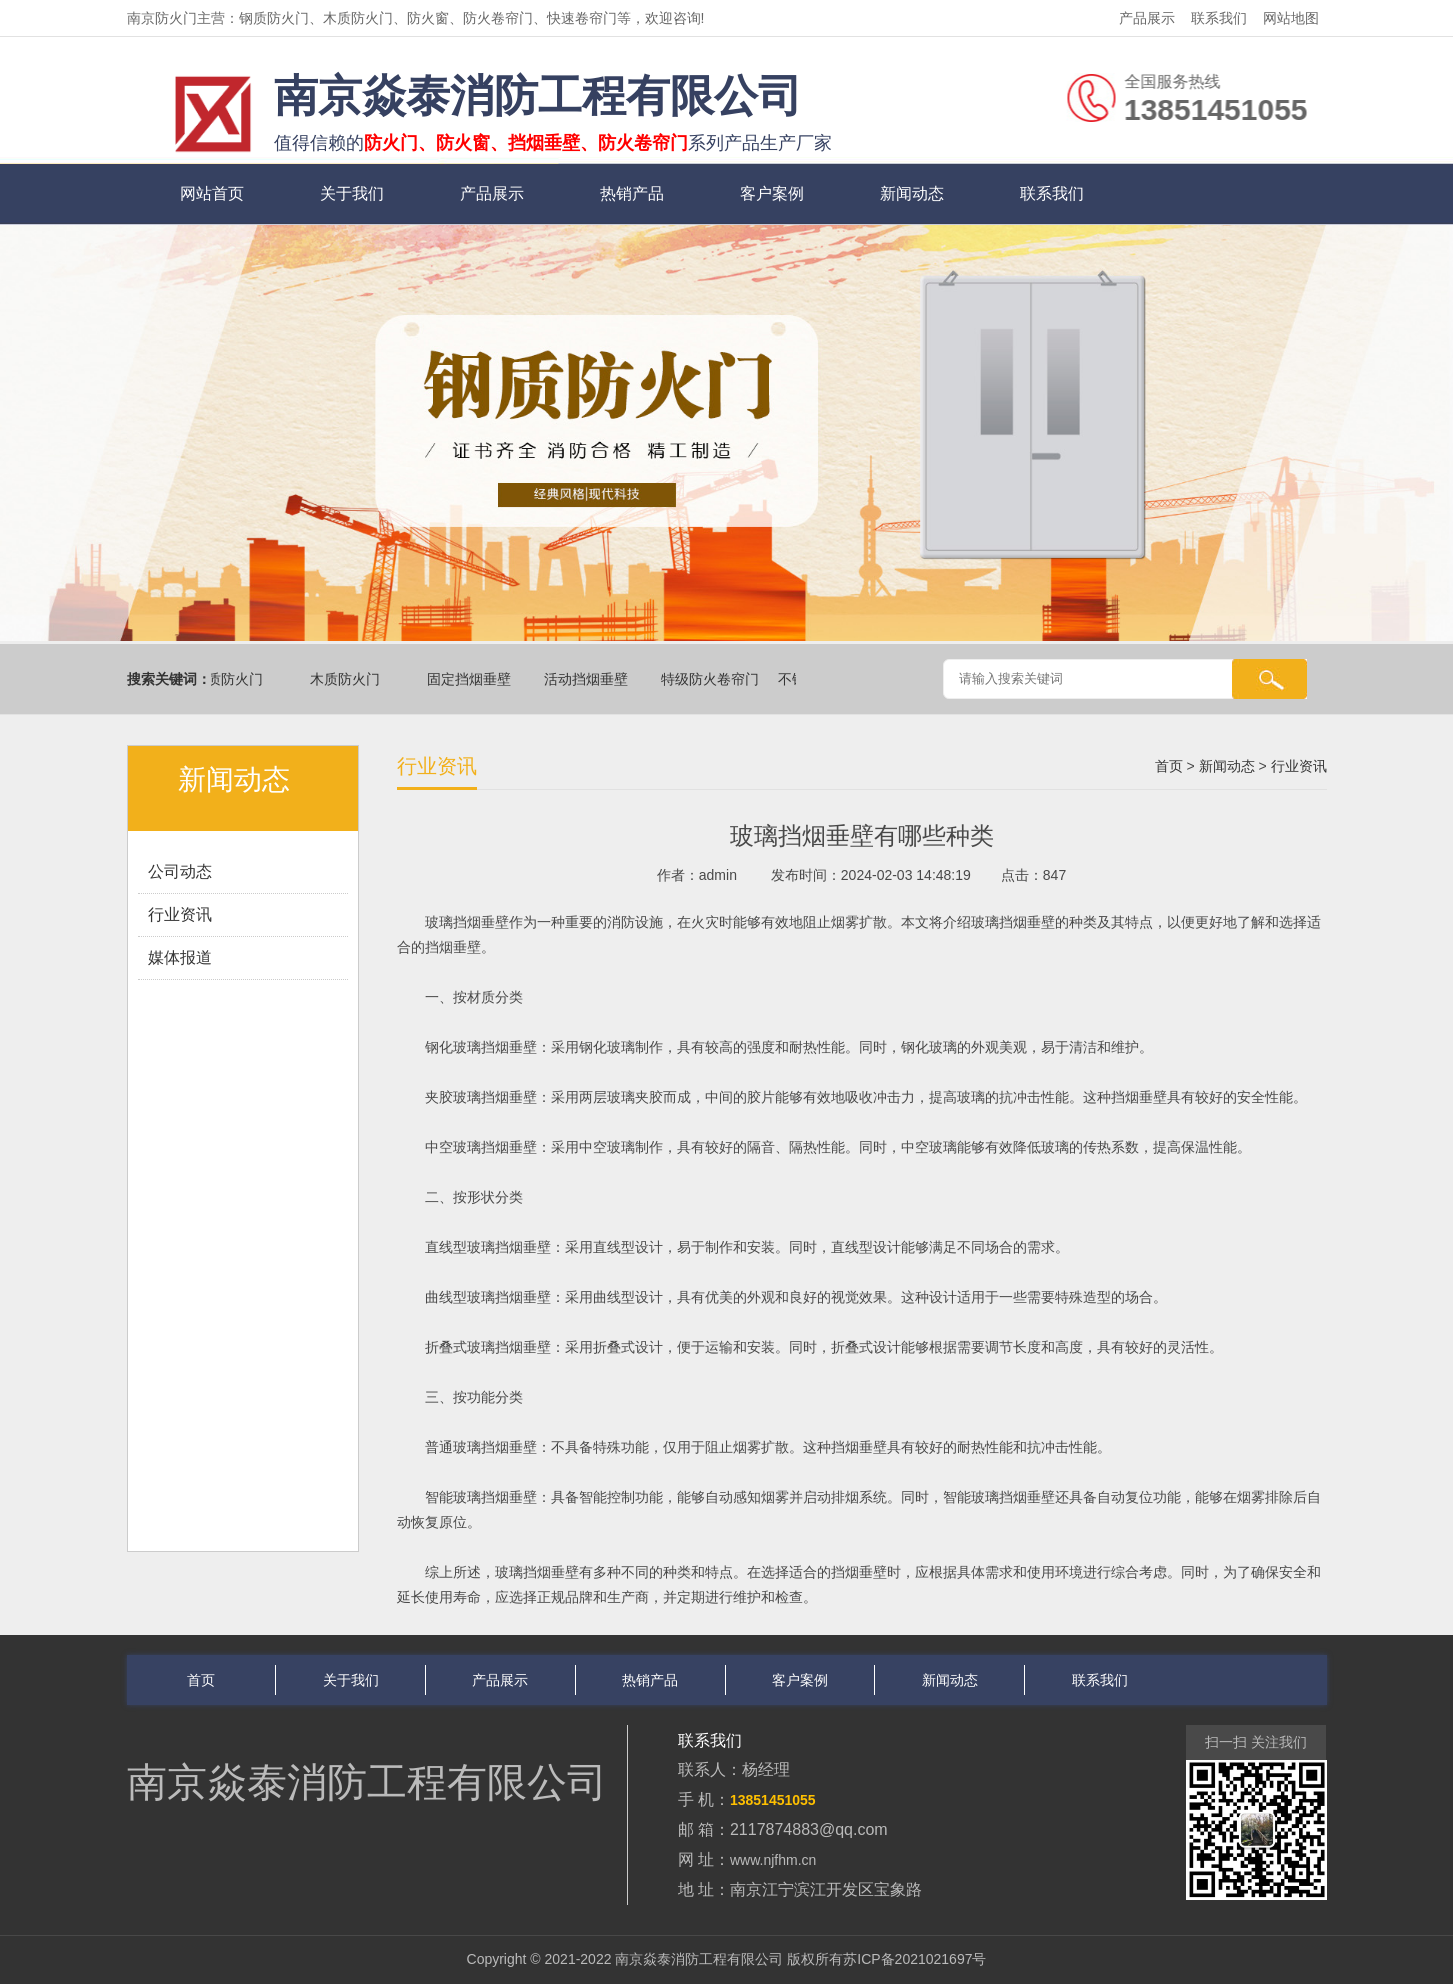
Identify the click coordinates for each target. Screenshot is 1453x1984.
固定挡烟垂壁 (472, 679)
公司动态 (180, 871)
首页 (1169, 766)
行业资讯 (180, 914)
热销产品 (632, 193)
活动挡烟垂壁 (589, 679)
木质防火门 (348, 679)
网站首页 (212, 193)
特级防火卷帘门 (713, 679)
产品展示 (1147, 18)
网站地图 (1291, 18)
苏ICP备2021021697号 (914, 1959)
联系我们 (1219, 18)
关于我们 (352, 193)
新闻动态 (912, 193)
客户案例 (772, 193)
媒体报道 (180, 957)
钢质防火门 (231, 679)
